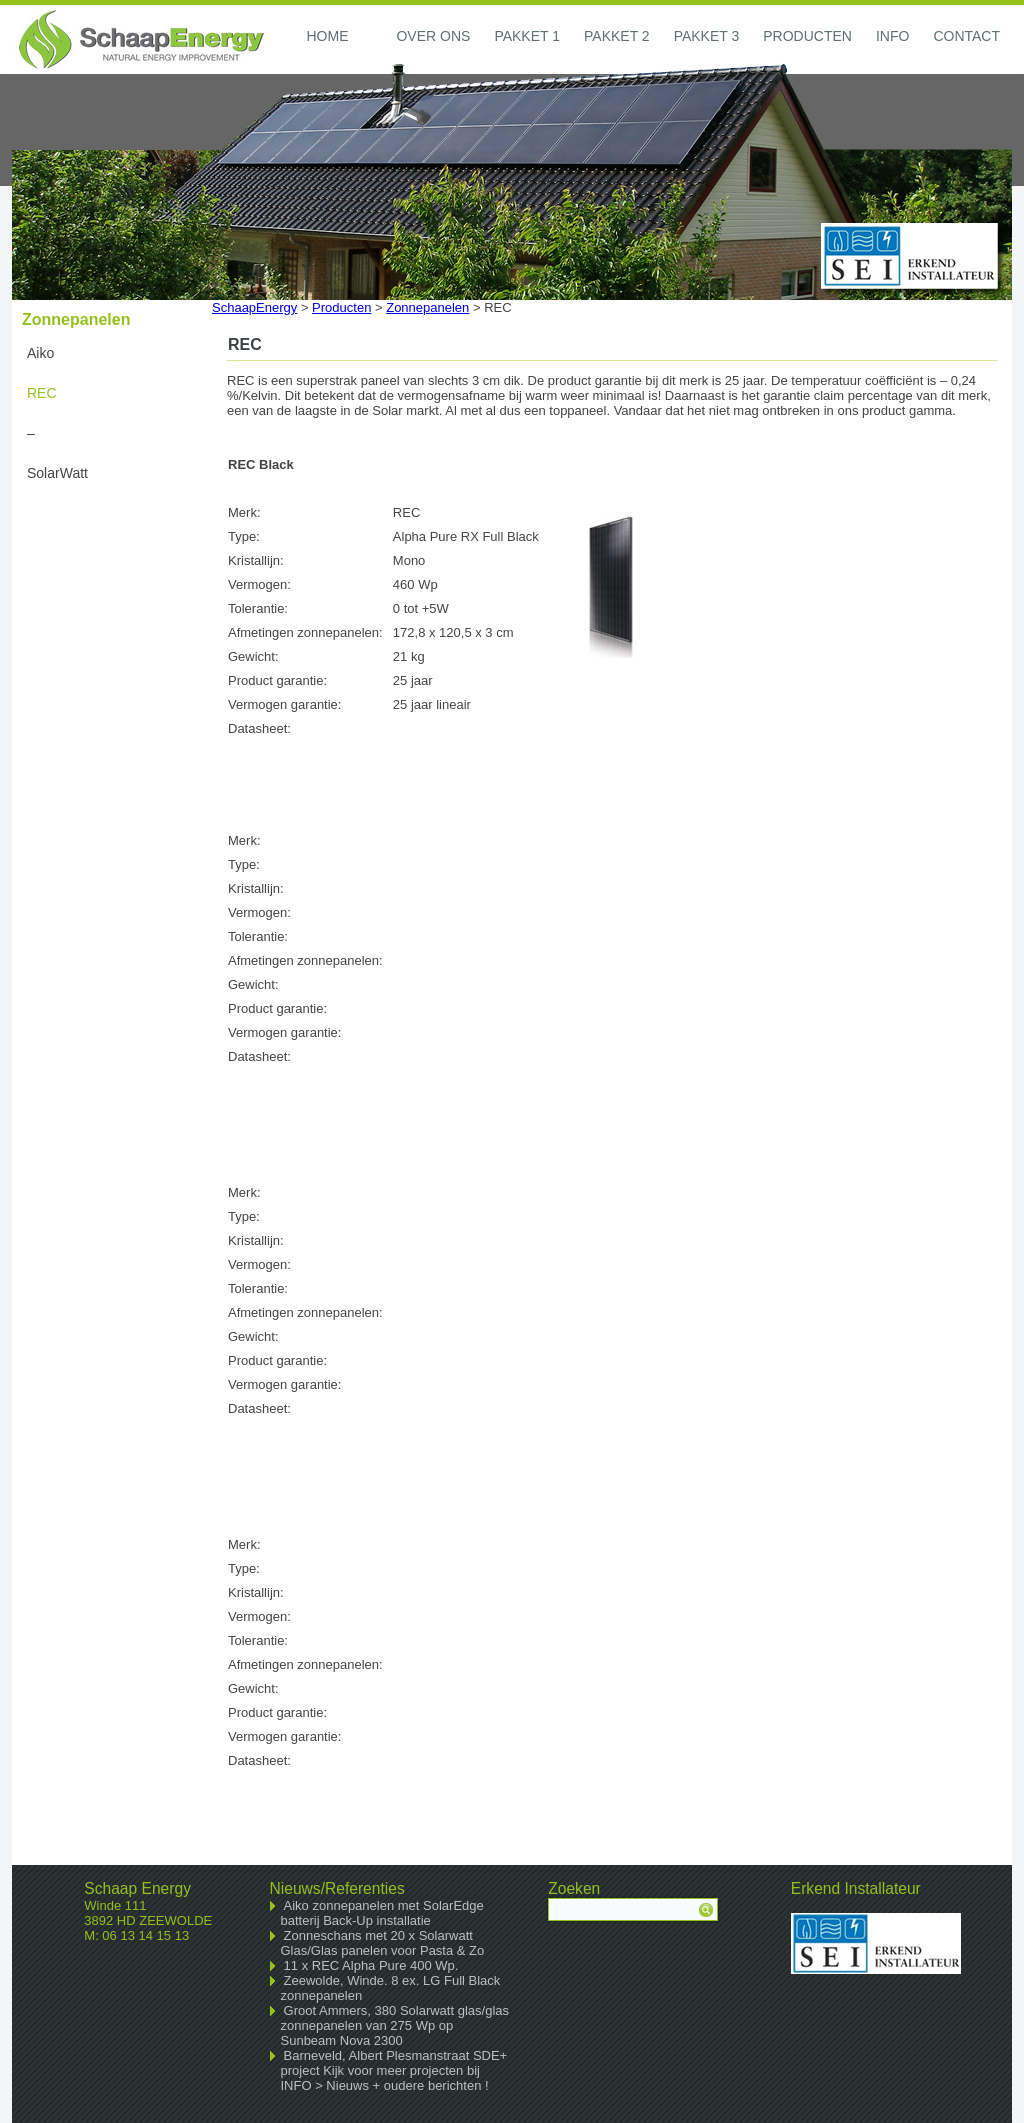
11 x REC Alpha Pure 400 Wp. (371, 1965)
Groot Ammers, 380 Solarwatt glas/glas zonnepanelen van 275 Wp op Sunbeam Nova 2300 (395, 2025)
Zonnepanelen (427, 307)
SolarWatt (57, 473)
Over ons (433, 36)
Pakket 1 (527, 36)
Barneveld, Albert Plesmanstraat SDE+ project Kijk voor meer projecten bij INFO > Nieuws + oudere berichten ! (394, 2070)
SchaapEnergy (254, 307)
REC (42, 393)
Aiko (40, 353)
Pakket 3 (707, 36)
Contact (966, 36)
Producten (807, 36)
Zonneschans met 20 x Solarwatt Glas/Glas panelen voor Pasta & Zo (383, 1943)
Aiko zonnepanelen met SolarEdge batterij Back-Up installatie (382, 1913)
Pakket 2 (617, 36)
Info (892, 36)
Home (327, 36)
